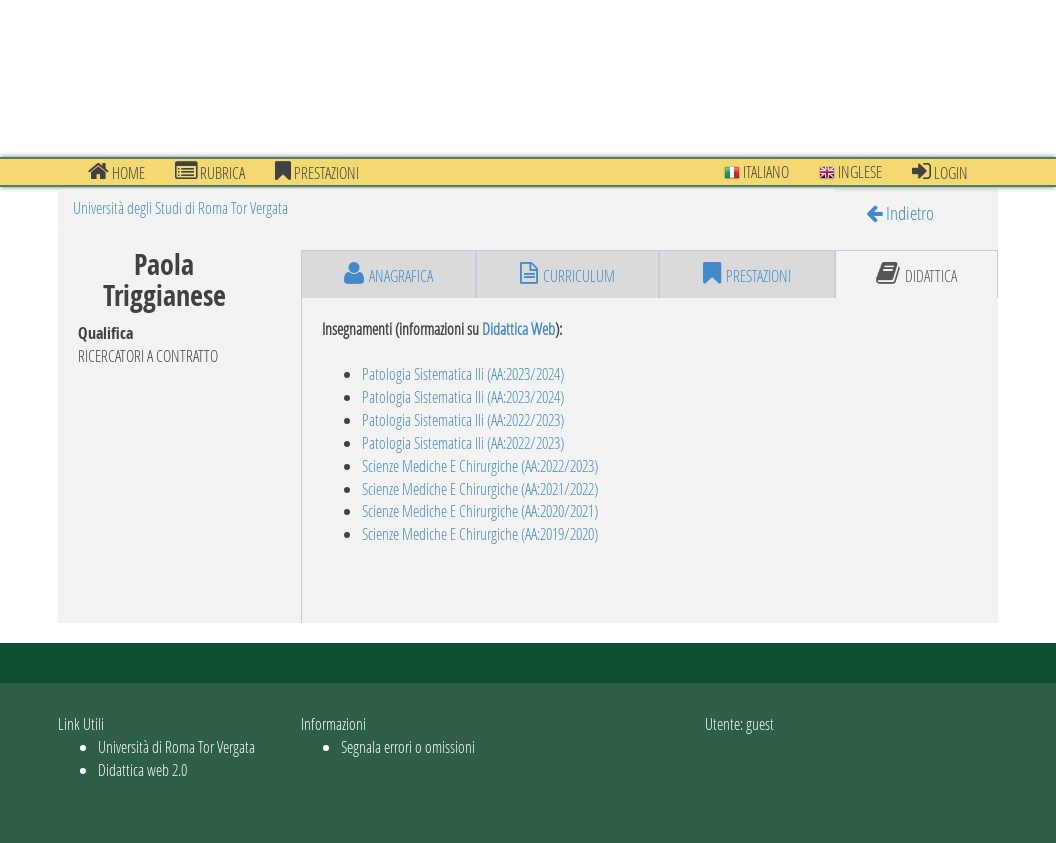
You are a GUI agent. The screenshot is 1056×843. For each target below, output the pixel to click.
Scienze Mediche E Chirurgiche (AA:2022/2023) (480, 465)
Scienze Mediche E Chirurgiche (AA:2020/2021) (480, 510)
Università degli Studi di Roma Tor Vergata (180, 207)
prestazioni (317, 172)
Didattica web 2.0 (142, 769)
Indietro (900, 212)
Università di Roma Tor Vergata (176, 746)
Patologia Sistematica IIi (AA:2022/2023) (463, 419)
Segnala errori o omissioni (408, 746)
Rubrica (210, 172)
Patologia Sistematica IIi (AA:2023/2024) (463, 373)
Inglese (850, 171)
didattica (916, 274)
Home (116, 172)
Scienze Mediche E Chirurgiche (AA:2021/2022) (480, 488)
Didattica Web (518, 328)
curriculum (567, 274)
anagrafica (388, 274)
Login (940, 172)
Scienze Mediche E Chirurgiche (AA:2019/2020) (480, 533)
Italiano (756, 171)
